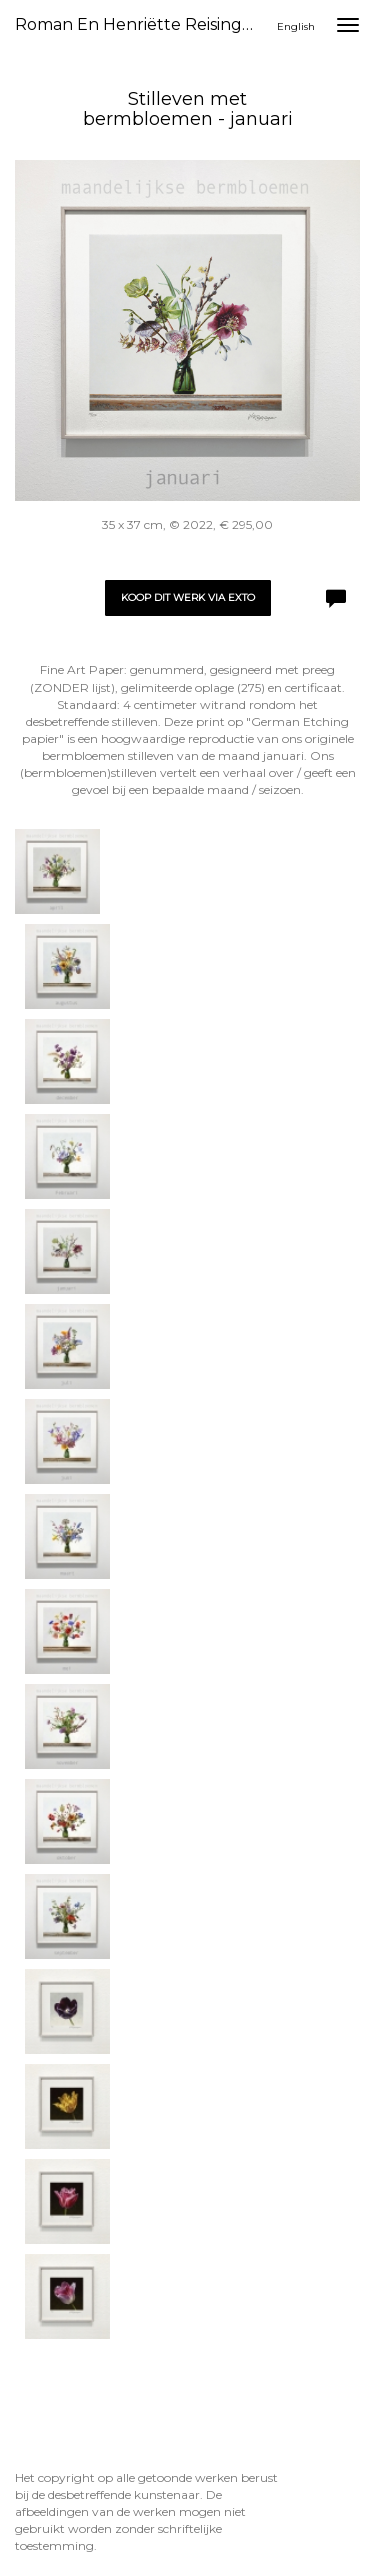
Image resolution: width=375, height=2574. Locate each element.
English (296, 26)
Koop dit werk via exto (188, 597)
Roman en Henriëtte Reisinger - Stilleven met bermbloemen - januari (143, 24)
